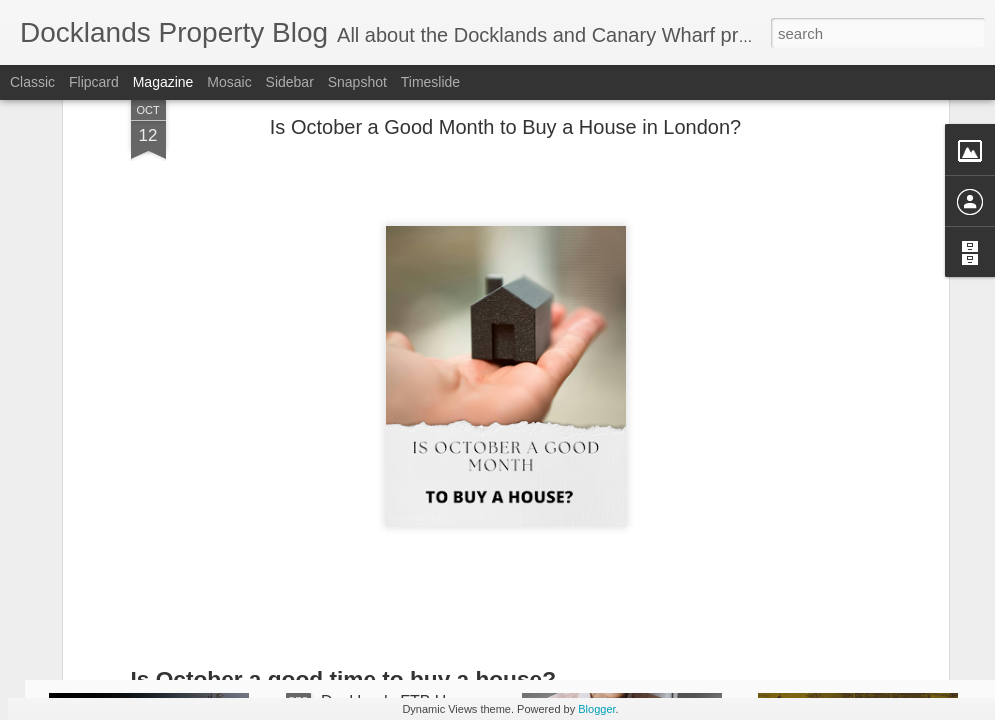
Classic (32, 82)
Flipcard (94, 82)
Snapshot (357, 82)
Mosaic (229, 82)
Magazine (163, 82)
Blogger (596, 709)
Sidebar (290, 82)
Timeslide (430, 82)
